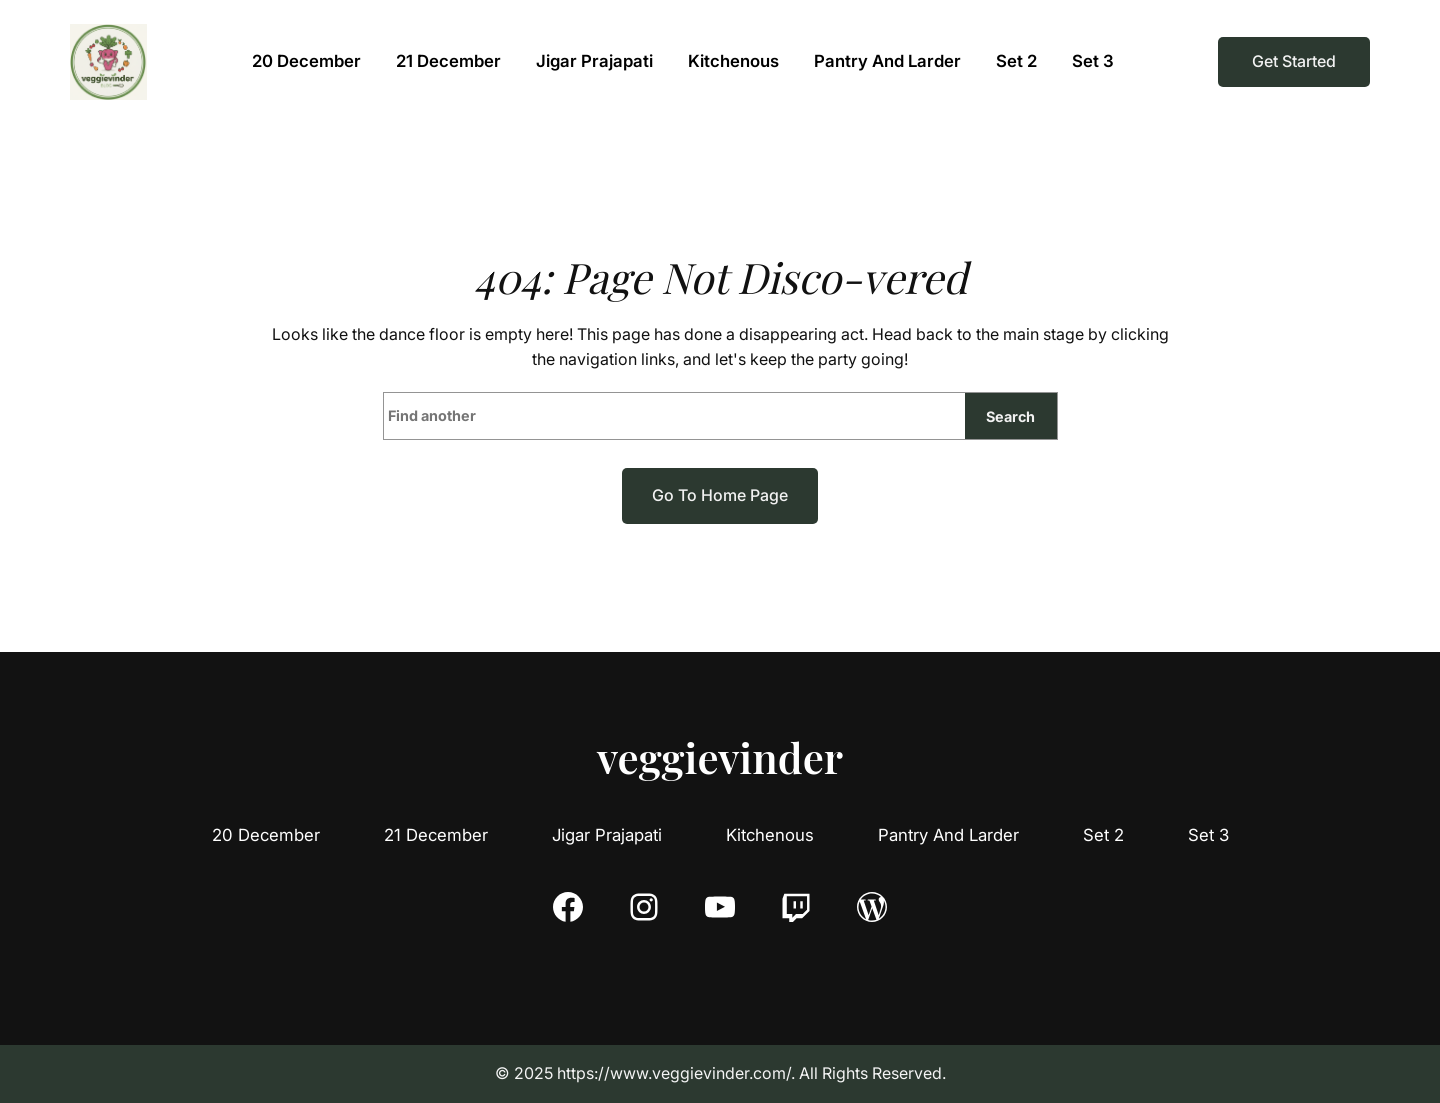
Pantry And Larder (948, 835)
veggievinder (720, 757)
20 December (266, 835)
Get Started (1294, 61)
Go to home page (720, 495)
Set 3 (1208, 835)
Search (1010, 416)
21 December (436, 835)
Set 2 (1103, 835)
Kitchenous (770, 835)
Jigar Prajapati (607, 835)
